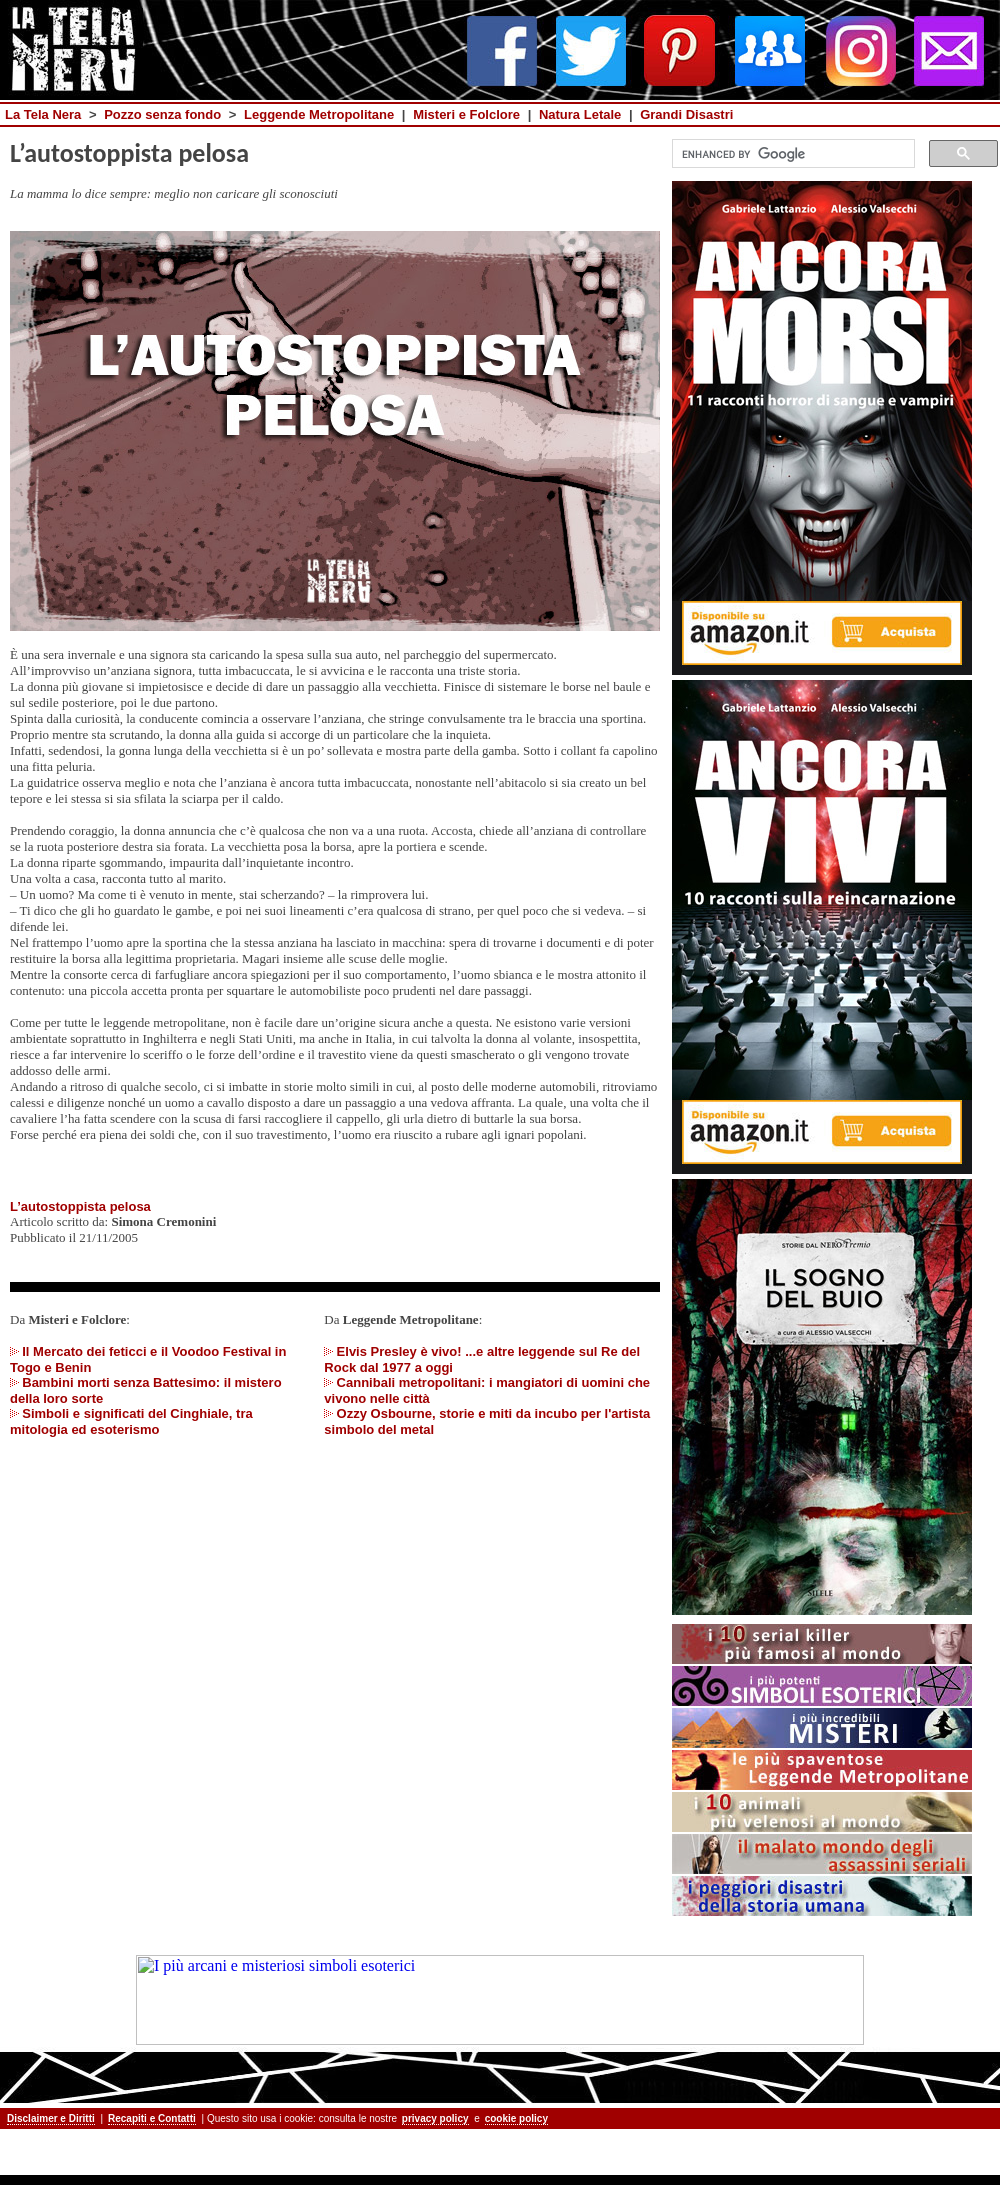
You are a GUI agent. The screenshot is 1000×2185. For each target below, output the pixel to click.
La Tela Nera (43, 114)
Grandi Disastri (686, 114)
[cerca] (791, 154)
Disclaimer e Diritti (51, 2118)
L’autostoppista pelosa (80, 1206)
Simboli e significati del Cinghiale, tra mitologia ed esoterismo (131, 1421)
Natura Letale (580, 114)
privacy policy (435, 2118)
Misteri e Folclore (466, 114)
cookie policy (516, 2118)
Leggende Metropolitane (319, 114)
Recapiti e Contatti (152, 2118)
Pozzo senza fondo (162, 114)
